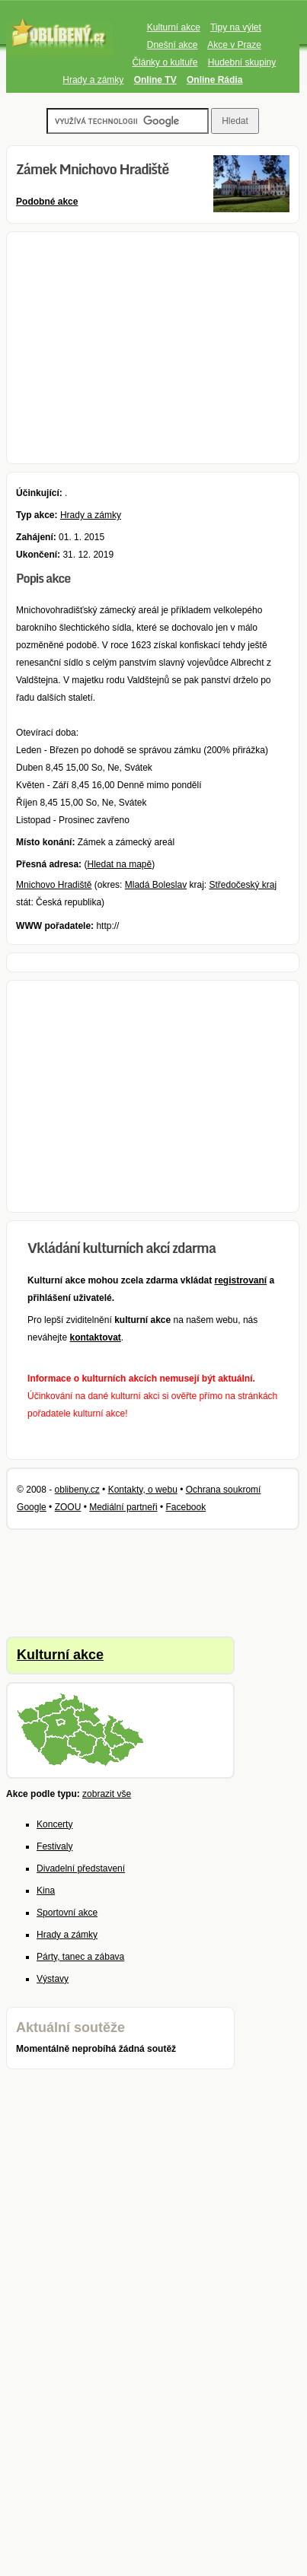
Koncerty (54, 1824)
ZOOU (68, 1507)
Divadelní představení (81, 1868)
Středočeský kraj (243, 884)
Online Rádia (214, 80)
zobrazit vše (106, 1794)
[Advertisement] (152, 347)
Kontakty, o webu (142, 1489)
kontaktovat (94, 1337)
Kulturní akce (173, 27)
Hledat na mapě (119, 864)
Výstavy (53, 1978)
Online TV (155, 80)
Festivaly (54, 1846)
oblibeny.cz (77, 1489)
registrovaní (240, 1280)
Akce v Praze (234, 45)
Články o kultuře (164, 62)
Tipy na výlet (235, 27)
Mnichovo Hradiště (53, 884)
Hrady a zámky (92, 80)
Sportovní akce (67, 1912)
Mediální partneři (123, 1507)
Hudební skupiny (242, 62)
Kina (46, 1890)
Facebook (185, 1507)
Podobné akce (47, 201)
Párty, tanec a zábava (80, 1956)
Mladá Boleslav (156, 884)
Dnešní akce (172, 45)
